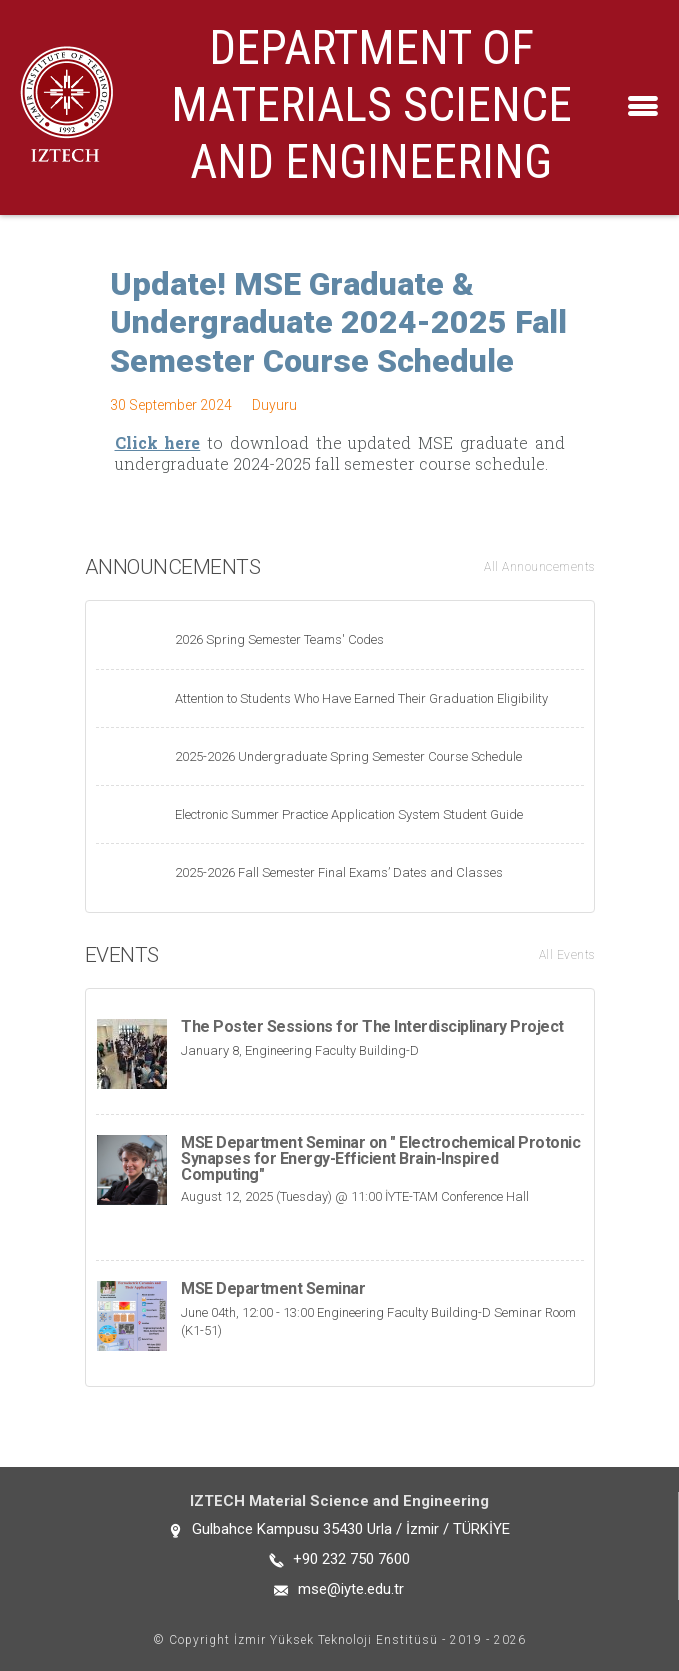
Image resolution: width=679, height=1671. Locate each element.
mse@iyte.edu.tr (351, 1589)
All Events (567, 955)
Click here (158, 442)
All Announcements (539, 567)
